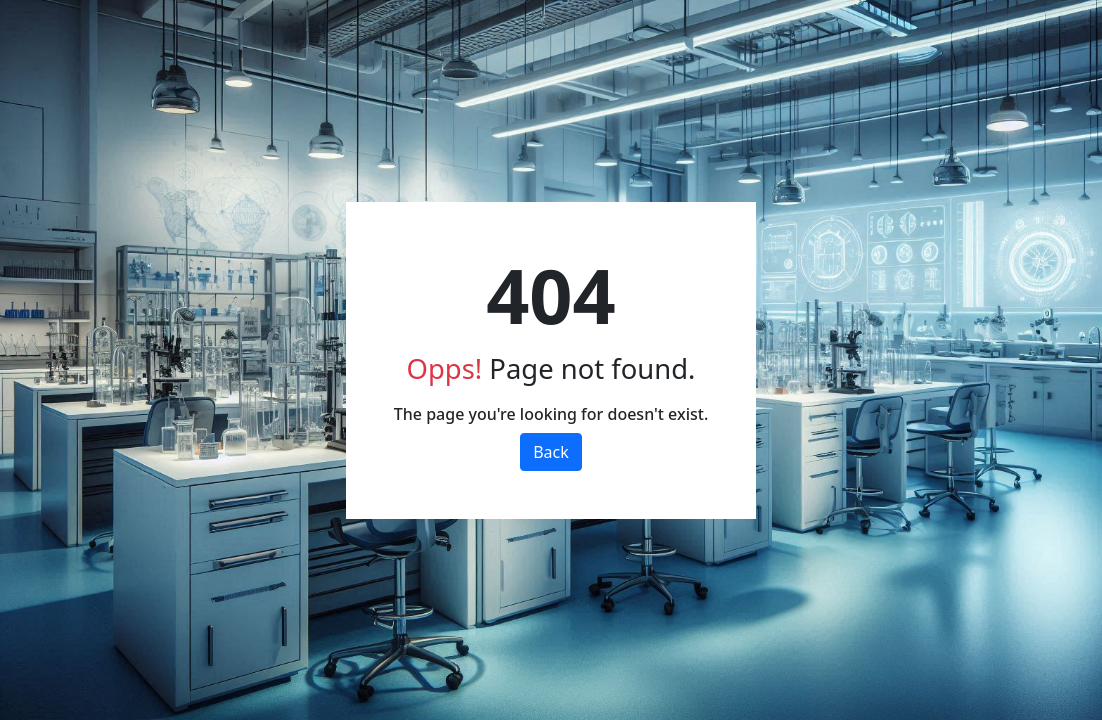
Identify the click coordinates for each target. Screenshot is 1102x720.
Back (551, 452)
